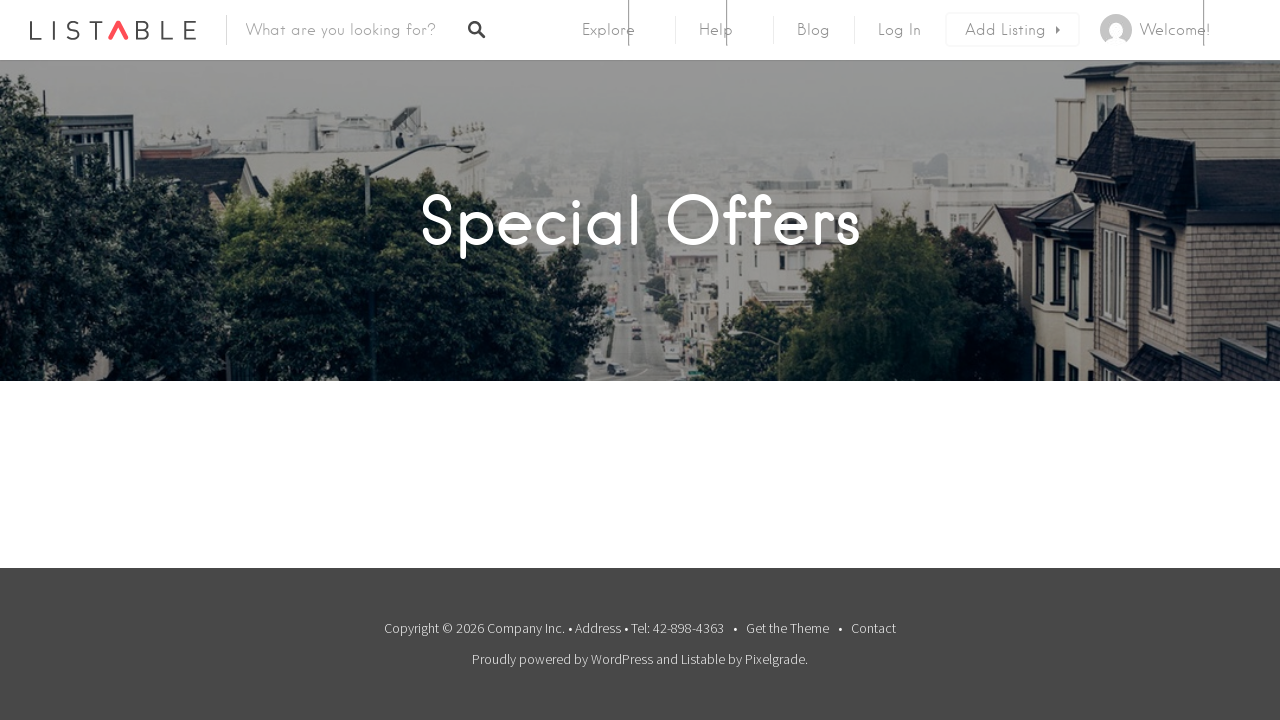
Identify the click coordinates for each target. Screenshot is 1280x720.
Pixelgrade (775, 659)
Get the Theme (787, 628)
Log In (899, 30)
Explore (608, 30)
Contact (873, 628)
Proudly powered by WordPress (562, 659)
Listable (703, 659)
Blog (813, 30)
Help (716, 30)
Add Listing (1005, 30)
